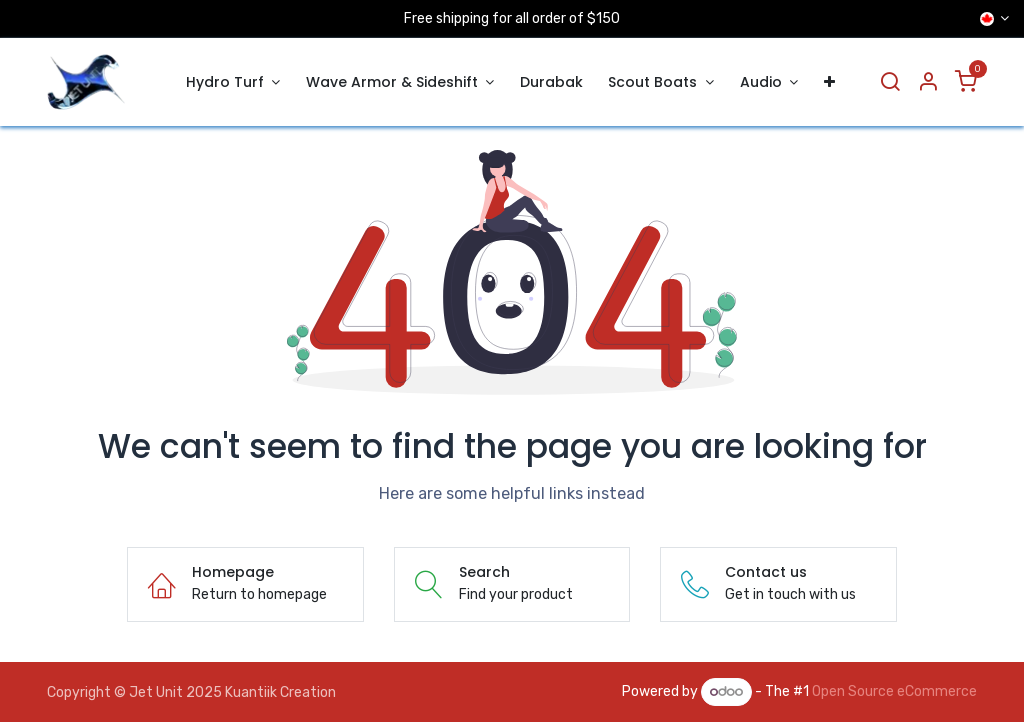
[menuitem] (233, 82)
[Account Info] (928, 82)
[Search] (890, 82)
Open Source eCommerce (894, 691)
